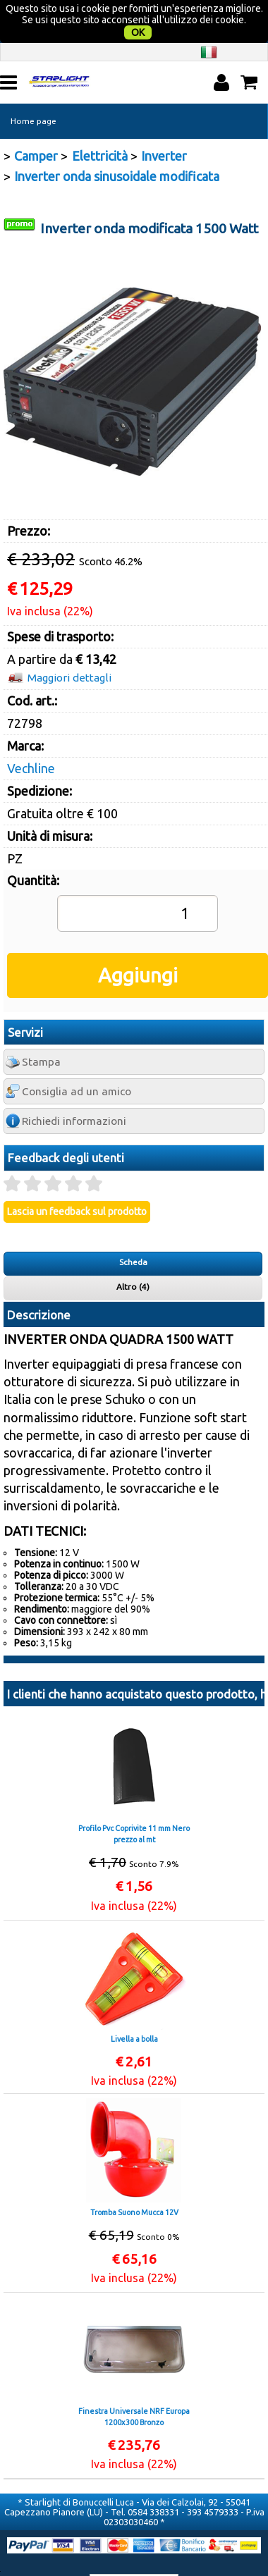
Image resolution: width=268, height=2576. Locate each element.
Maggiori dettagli (69, 649)
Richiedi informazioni (74, 1093)
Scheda (133, 1233)
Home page (33, 92)
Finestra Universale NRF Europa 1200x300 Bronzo (134, 2388)
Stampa (41, 1034)
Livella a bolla (134, 2011)
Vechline (31, 739)
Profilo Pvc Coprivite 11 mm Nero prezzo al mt (134, 1806)
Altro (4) (133, 1258)
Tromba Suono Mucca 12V (134, 2184)
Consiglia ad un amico (76, 1063)
